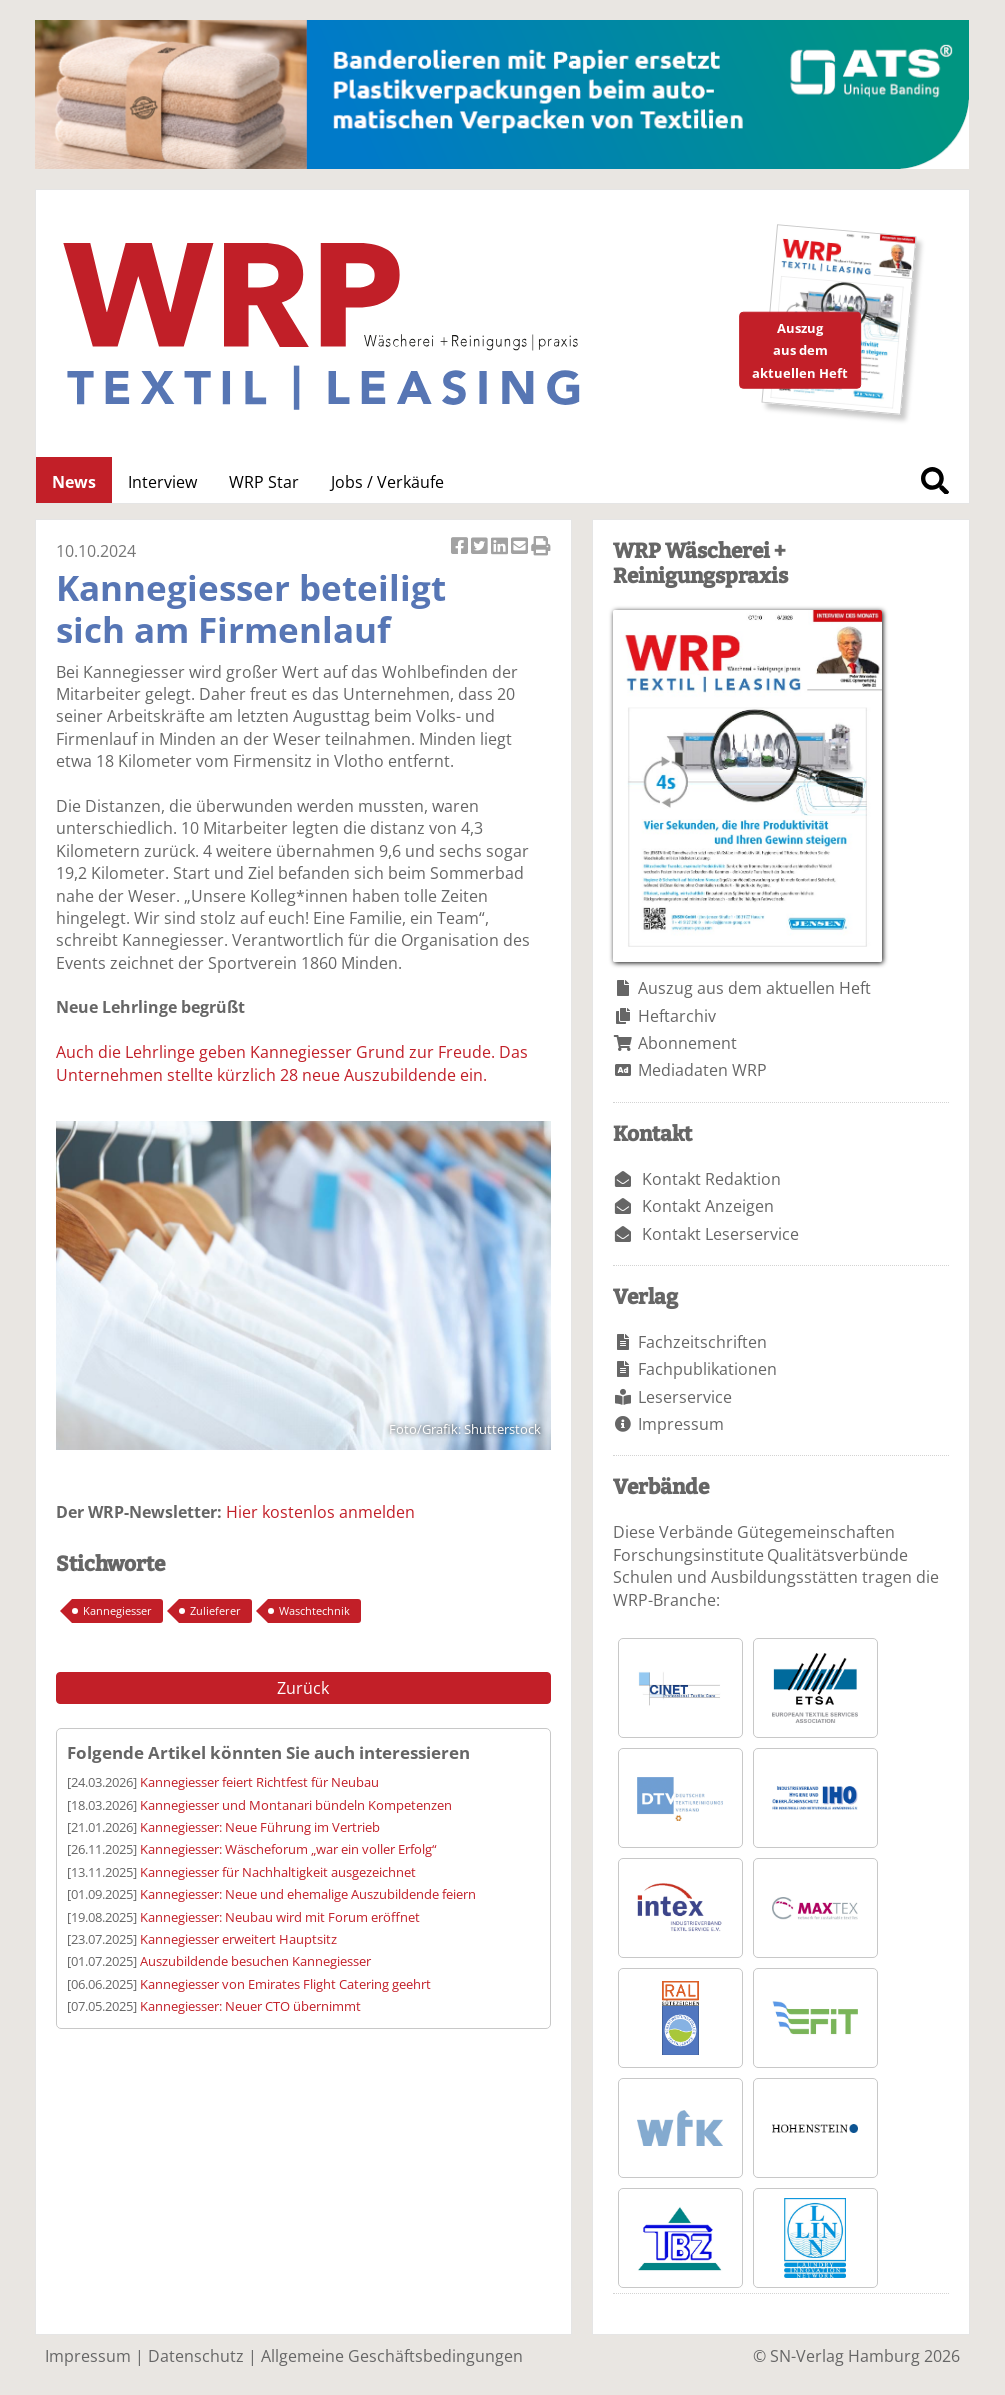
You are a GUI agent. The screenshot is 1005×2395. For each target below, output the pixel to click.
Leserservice (685, 1397)
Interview (162, 482)
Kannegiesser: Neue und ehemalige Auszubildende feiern (308, 1894)
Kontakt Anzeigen (708, 1206)
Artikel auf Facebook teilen (461, 547)
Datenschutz (196, 2356)
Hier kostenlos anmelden (320, 1512)
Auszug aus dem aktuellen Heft (754, 988)
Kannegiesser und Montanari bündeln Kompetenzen (296, 1805)
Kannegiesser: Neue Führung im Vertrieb (260, 1827)
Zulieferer (215, 1610)
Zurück (303, 1688)
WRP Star (264, 482)
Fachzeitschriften (702, 1342)
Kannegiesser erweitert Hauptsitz (238, 1939)
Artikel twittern (481, 547)
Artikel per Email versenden (521, 547)
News (74, 482)
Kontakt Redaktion (711, 1179)
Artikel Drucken (541, 547)
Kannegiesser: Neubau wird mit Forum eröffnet (280, 1917)
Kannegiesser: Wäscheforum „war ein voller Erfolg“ (288, 1849)
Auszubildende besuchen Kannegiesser (255, 1961)
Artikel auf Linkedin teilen (501, 547)
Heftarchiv (677, 1016)
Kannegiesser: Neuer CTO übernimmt (250, 2006)
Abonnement (687, 1043)
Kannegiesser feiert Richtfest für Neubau (259, 1782)
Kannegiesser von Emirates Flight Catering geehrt (285, 1984)
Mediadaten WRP (702, 1070)
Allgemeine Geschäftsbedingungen (392, 2356)
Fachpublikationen (707, 1369)
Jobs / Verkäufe (387, 482)
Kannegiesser (117, 1610)
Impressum (681, 1424)
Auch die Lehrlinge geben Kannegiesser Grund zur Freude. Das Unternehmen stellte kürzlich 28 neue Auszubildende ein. (292, 1063)
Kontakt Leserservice (720, 1234)
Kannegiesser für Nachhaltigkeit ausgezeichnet (278, 1872)
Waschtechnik (314, 1610)
